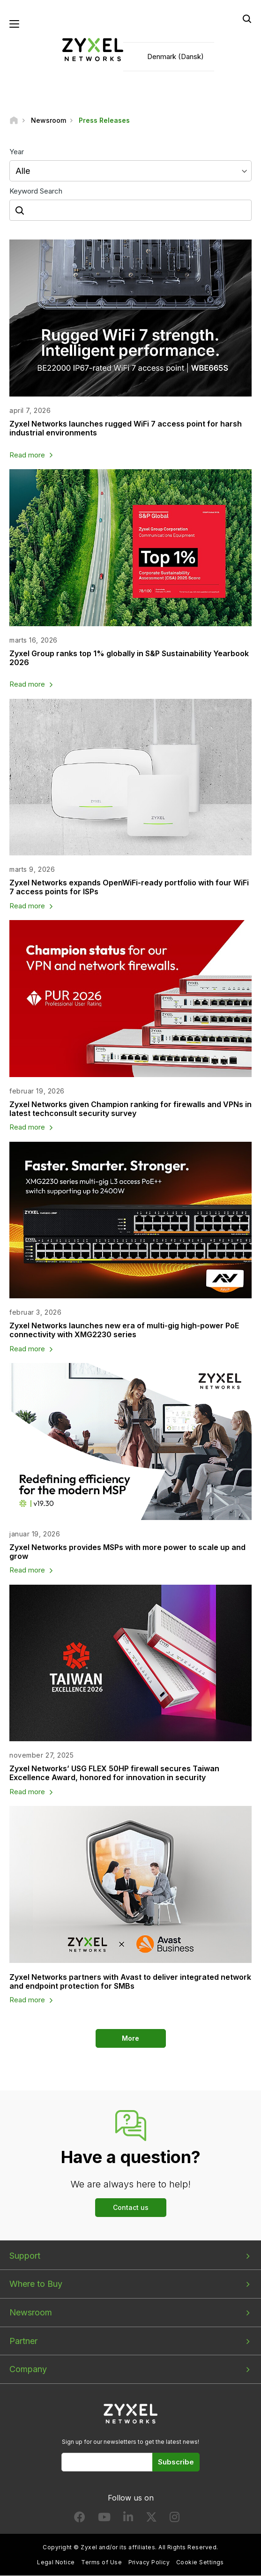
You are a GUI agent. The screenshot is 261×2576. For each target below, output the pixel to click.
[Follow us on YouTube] (104, 2519)
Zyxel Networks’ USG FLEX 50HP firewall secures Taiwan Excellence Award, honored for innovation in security (114, 1773)
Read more (27, 454)
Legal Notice (56, 2562)
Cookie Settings (200, 2562)
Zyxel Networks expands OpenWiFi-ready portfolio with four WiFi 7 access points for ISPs (129, 887)
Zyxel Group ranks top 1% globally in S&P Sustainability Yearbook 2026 (129, 658)
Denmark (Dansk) (175, 56)
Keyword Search (35, 191)
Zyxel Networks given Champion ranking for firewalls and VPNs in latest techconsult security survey (130, 1109)
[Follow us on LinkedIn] (128, 2519)
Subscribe (176, 2462)
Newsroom (30, 2313)
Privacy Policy (149, 2562)
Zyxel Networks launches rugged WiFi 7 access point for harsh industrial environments (125, 428)
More (130, 2038)
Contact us (131, 2207)
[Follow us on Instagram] (174, 2519)
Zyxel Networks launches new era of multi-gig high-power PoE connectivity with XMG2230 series (124, 1330)
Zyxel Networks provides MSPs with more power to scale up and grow (127, 1552)
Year (16, 151)
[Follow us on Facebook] (79, 2519)
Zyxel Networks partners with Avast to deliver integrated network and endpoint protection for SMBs (130, 1981)
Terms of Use (101, 2562)
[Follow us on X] (151, 2519)
